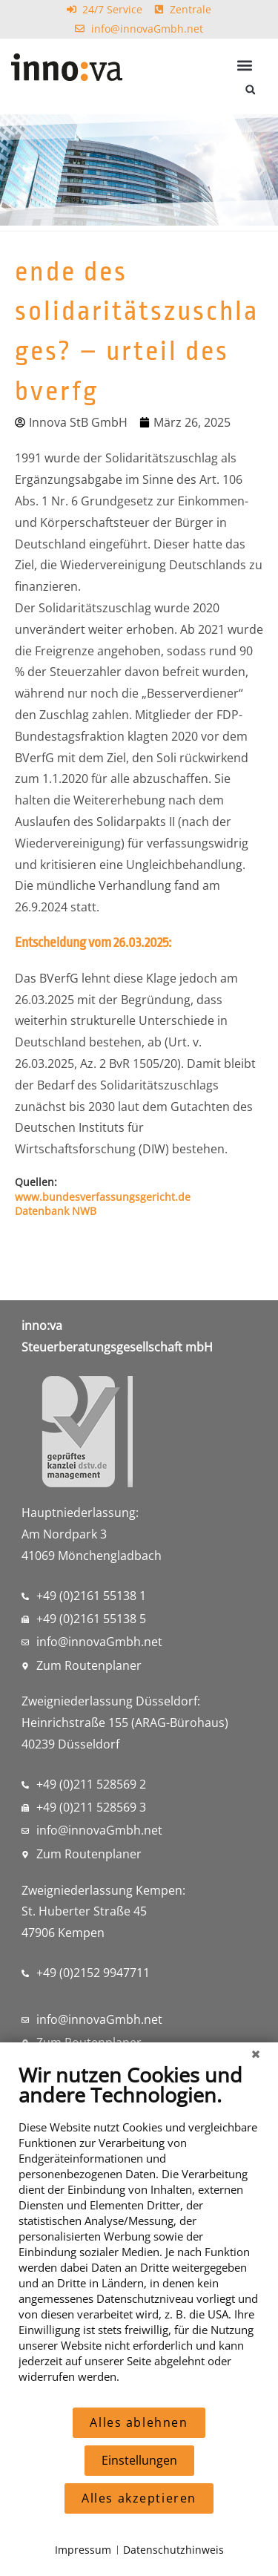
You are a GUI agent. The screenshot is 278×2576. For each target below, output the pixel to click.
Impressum (83, 2550)
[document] (139, 2234)
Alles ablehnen (139, 2422)
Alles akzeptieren (139, 2498)
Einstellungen (139, 2460)
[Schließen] (256, 2053)
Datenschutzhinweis (173, 2550)
